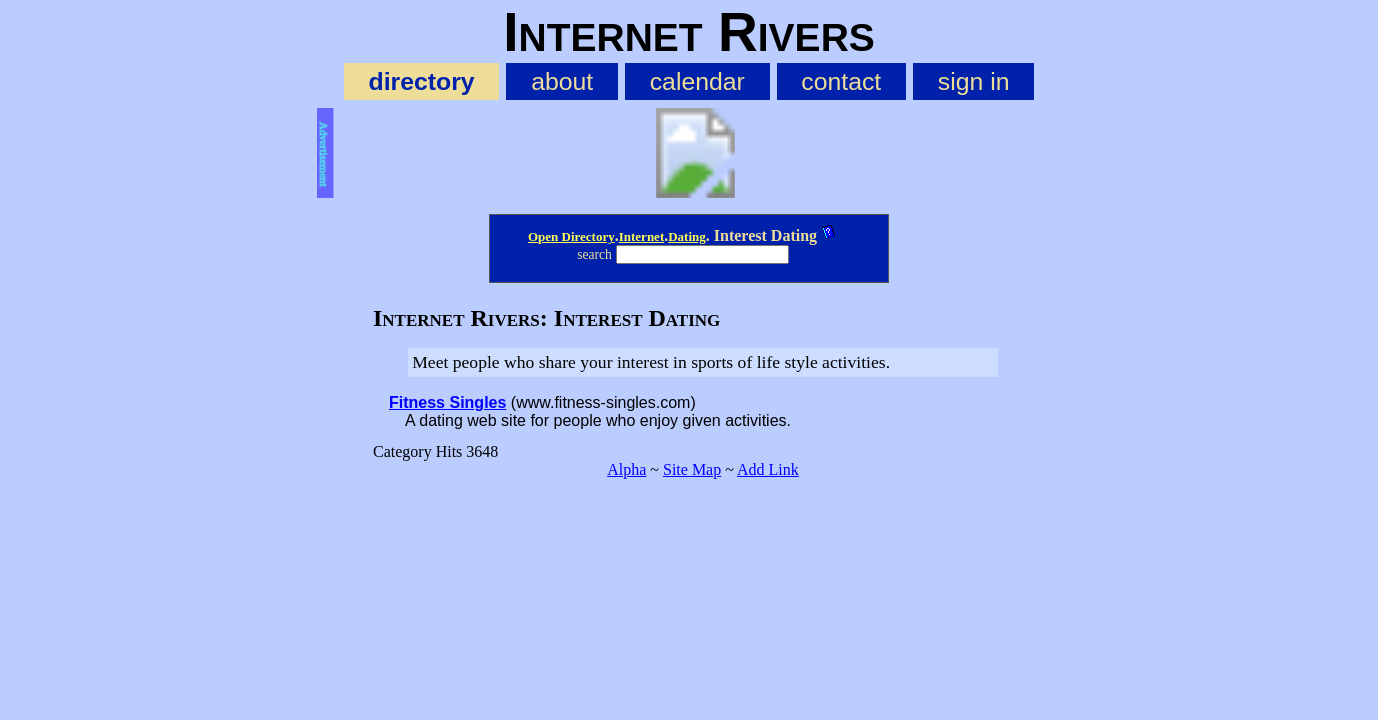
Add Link (768, 469)
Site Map (692, 469)
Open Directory (571, 236)
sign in (974, 81)
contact (841, 81)
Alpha (626, 469)
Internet (642, 236)
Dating (687, 236)
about (562, 81)
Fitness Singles (447, 402)
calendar (697, 81)
